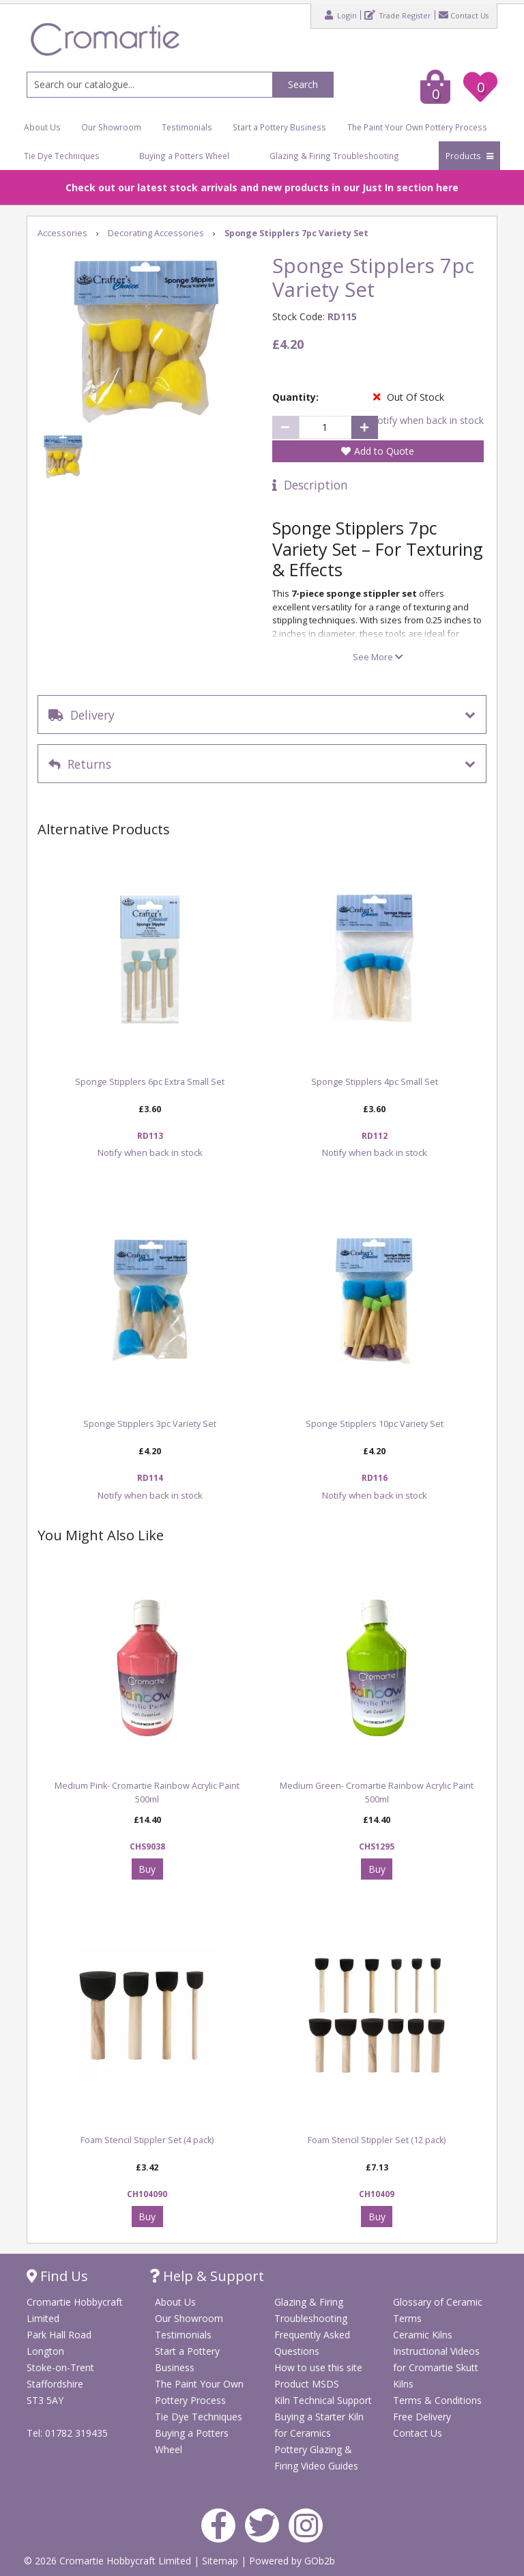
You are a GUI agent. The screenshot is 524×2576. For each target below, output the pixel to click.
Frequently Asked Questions (312, 2343)
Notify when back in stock (427, 420)
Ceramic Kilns (422, 2334)
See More (378, 657)
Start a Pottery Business (279, 127)
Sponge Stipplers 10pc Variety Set (374, 1424)
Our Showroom (111, 127)
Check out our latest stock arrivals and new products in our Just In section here (262, 187)
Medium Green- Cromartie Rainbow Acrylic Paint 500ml (377, 1792)
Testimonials (187, 127)
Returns (79, 764)
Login (341, 15)
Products (469, 155)
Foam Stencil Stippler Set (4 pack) (147, 2140)
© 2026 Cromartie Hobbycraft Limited (109, 2560)
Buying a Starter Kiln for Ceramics (319, 2424)
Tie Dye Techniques (62, 155)
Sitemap (221, 2560)
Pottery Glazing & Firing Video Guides (316, 2457)
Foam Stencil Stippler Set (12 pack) (377, 2140)
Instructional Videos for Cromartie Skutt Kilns (436, 2367)
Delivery (81, 715)
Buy (147, 1869)
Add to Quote (384, 450)
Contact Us (464, 15)
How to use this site (318, 2367)
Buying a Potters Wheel (184, 155)
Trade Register (397, 15)
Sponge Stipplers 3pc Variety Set (149, 1424)
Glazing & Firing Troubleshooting (334, 155)
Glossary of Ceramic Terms (437, 2310)
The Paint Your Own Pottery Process (417, 127)
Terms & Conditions (437, 2400)
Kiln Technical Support (323, 2400)
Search (303, 84)
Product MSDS (306, 2383)
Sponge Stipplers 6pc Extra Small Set (149, 1082)
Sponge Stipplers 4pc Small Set (374, 1082)
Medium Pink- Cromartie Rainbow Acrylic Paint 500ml (147, 1792)
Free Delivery (422, 2416)
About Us (42, 127)
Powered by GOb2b (292, 2560)
